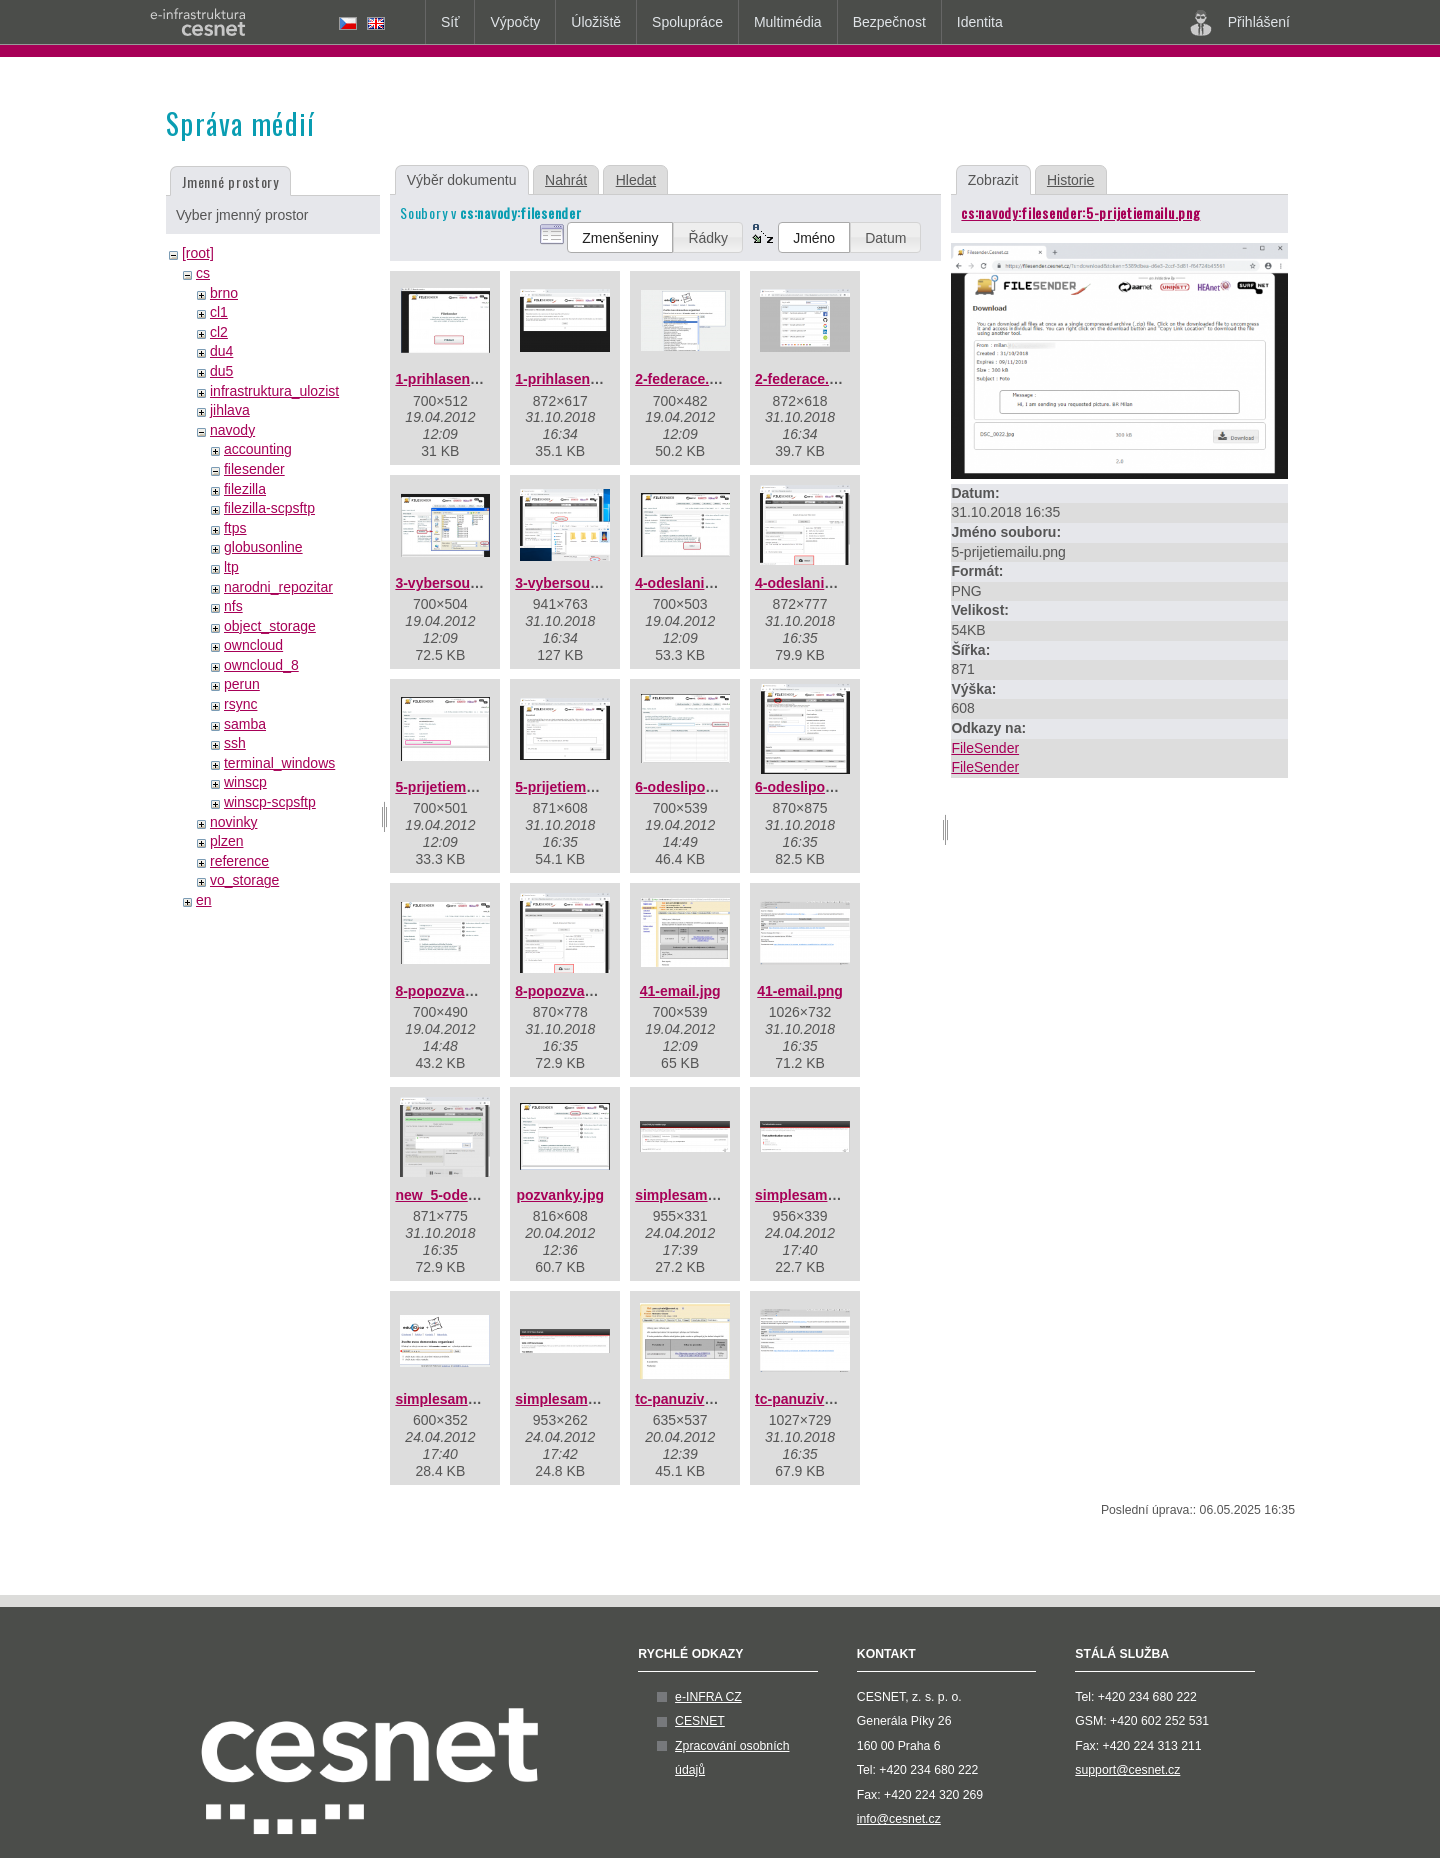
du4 (221, 351)
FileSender (985, 748)
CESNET (700, 1721)
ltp (231, 567)
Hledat (636, 180)
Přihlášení (1240, 23)
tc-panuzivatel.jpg (694, 1399)
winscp (245, 782)
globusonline (263, 547)
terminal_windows (279, 763)
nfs (233, 606)
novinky (233, 822)
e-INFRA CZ (708, 1697)
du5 (221, 371)
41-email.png (800, 991)
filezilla (245, 489)
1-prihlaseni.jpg (446, 379)
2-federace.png (805, 379)
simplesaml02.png (815, 1195)
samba (245, 724)
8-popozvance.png (576, 991)
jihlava (230, 410)
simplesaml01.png (695, 1195)
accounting (258, 449)
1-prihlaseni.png (569, 379)
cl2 (219, 332)
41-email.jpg (680, 991)
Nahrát (566, 180)
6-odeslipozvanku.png (828, 787)
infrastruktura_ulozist (274, 391)
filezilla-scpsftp (269, 508)
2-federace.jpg (682, 379)
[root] (198, 253)
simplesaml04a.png (579, 1399)
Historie (1070, 180)
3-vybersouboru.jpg (460, 583)
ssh (235, 743)
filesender (254, 469)
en (204, 900)
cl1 (219, 312)
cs (203, 273)
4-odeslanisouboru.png (832, 583)
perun (242, 684)
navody (232, 430)
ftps (235, 528)
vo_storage (244, 880)
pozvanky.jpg (560, 1195)
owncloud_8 (261, 665)
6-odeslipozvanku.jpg (706, 787)
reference (239, 861)
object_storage (270, 626)
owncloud (253, 645)
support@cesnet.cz (1127, 1770)
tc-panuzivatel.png (816, 1399)
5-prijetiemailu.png (577, 787)
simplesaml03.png (455, 1399)
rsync (240, 704)
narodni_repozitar (278, 587)
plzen (226, 841)
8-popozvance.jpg (454, 991)
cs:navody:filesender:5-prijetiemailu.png (1080, 212)
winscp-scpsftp (270, 802)
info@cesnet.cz (899, 1819)
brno (224, 293)
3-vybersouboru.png (582, 583)
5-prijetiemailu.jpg (455, 787)
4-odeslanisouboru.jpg (710, 583)
